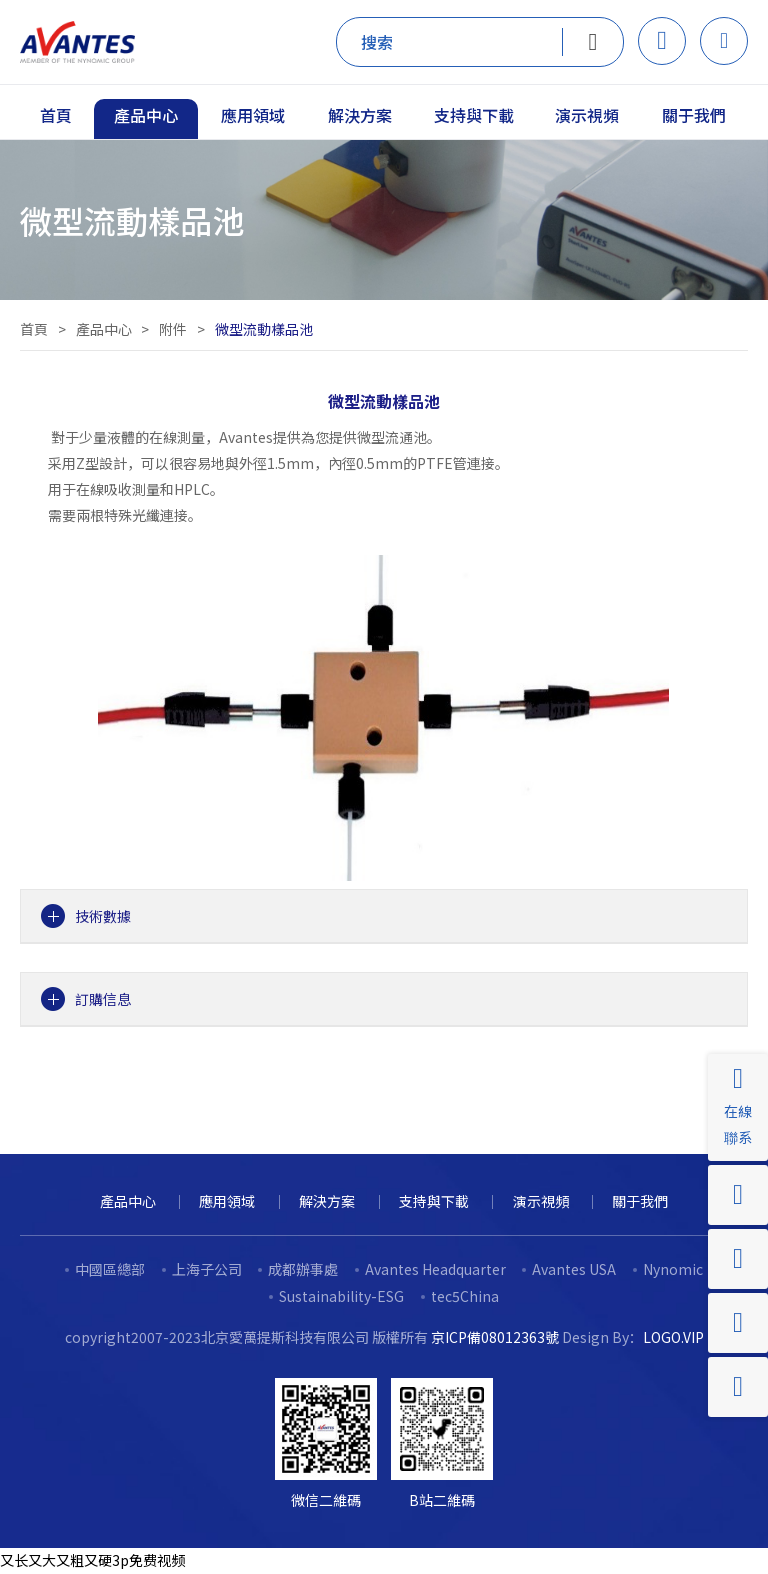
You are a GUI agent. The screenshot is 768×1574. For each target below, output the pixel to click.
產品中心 (104, 329)
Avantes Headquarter (435, 1269)
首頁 (34, 329)
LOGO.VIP (673, 1337)
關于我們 (640, 1201)
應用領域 (227, 1201)
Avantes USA (574, 1269)
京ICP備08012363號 (495, 1337)
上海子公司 (207, 1269)
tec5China (465, 1296)
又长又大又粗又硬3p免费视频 (92, 1560)
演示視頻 (541, 1201)
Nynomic (673, 1269)
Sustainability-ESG (341, 1296)
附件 (173, 329)
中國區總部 (110, 1269)
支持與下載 (434, 1201)
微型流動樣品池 (264, 329)
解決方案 (327, 1201)
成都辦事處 (303, 1269)
